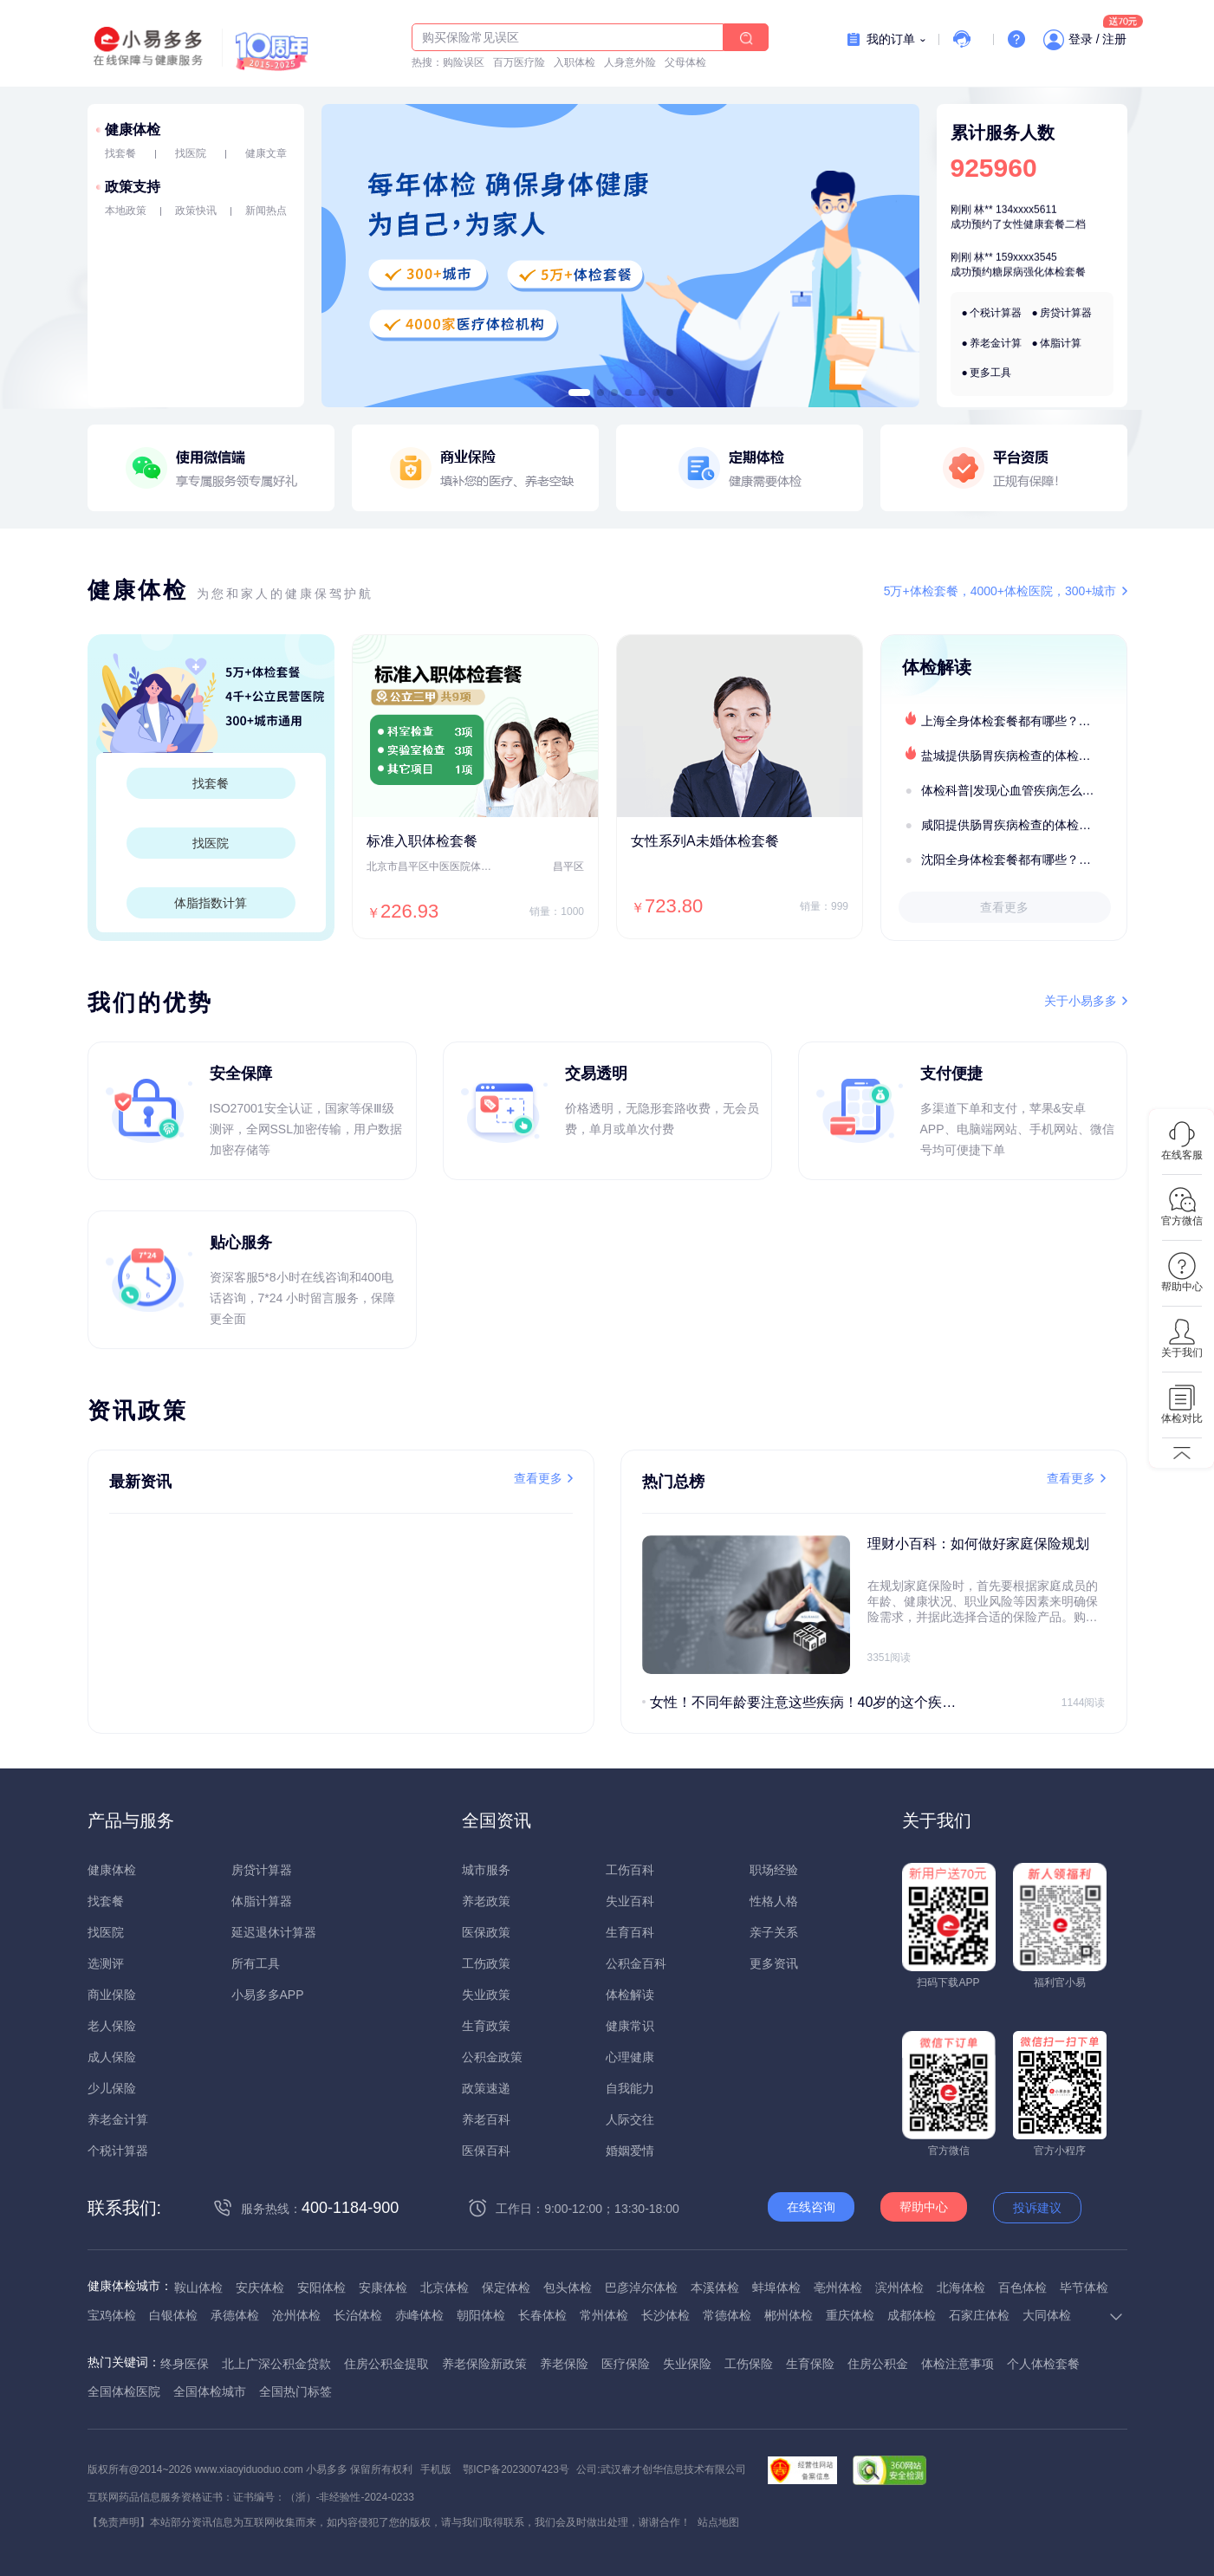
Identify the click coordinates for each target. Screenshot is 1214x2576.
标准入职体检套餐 (422, 841)
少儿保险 (112, 2088)
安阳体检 (321, 2287)
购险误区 (463, 62)
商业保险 (112, 1995)
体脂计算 (1060, 343)
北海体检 (961, 2287)
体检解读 (630, 1995)
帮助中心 (923, 2207)
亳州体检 (838, 2287)
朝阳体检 (481, 2315)
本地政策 (125, 210)
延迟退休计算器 (273, 1932)
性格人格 (774, 1901)
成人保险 (112, 2057)
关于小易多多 (1080, 1001)
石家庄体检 (979, 2315)
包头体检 (567, 2287)
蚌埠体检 (776, 2287)
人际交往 (630, 2119)
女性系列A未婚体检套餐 (705, 841)
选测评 (106, 1963)
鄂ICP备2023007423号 (516, 2469)
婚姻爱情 (630, 2150)
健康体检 (132, 129)
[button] (578, 392)
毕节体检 (1084, 2287)
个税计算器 (996, 313)
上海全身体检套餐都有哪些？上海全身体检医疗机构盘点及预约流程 (1023, 721)
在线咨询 (811, 2207)
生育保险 (810, 2364)
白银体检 (173, 2315)
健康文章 (266, 153)
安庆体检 (260, 2287)
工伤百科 (630, 1870)
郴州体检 (788, 2315)
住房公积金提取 (386, 2364)
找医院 (190, 153)
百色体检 (1022, 2287)
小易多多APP (267, 1995)
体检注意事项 (957, 2364)
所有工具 (255, 1963)
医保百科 (486, 2150)
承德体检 (235, 2315)
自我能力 (630, 2088)
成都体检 (911, 2315)
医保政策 (486, 1932)
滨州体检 (899, 2287)
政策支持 (132, 186)
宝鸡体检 (112, 2315)
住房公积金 (877, 2364)
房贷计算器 (1066, 313)
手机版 (435, 2469)
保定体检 (506, 2287)
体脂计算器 (261, 1901)
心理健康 (630, 2057)
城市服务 (486, 1870)
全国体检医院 (124, 2391)
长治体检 (358, 2315)
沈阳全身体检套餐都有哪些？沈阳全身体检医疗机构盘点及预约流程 (1023, 859)
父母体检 (685, 62)
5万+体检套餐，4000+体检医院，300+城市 (1000, 591)
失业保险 (687, 2364)
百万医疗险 (519, 62)
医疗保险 (625, 2364)
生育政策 (486, 2026)
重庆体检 (850, 2315)
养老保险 (564, 2364)
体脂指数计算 (210, 903)
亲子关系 (774, 1932)
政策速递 (486, 2088)
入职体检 (574, 62)
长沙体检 (665, 2315)
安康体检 (383, 2287)
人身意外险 (630, 62)
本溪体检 (715, 2287)
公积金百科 (636, 1963)
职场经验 (774, 1870)
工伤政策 (486, 1963)
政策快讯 (196, 210)
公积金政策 (492, 2057)
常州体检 (604, 2315)
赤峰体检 (419, 2315)
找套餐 (120, 153)
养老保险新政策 (484, 2364)
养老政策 (486, 1901)
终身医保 (184, 2364)
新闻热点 (266, 210)
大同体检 (1046, 2315)
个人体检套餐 (1043, 2364)
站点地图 (718, 2522)
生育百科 (630, 1932)
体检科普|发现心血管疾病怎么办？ (1014, 790)
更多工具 (990, 373)
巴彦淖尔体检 (641, 2287)
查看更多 (1004, 907)
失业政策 (486, 1995)
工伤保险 (748, 2364)
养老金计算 (996, 343)
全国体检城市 (209, 2391)
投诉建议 (1037, 2208)
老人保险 (112, 2026)
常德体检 (727, 2315)
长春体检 (542, 2315)
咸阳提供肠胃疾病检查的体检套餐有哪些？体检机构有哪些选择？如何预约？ (1023, 825)
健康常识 (630, 2026)
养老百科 (486, 2119)
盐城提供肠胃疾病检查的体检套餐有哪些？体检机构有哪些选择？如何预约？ (1023, 755)
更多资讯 (774, 1963)
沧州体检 (296, 2315)
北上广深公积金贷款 (276, 2364)
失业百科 (630, 1901)
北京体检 (444, 2287)
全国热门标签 (295, 2391)
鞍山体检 (198, 2287)
